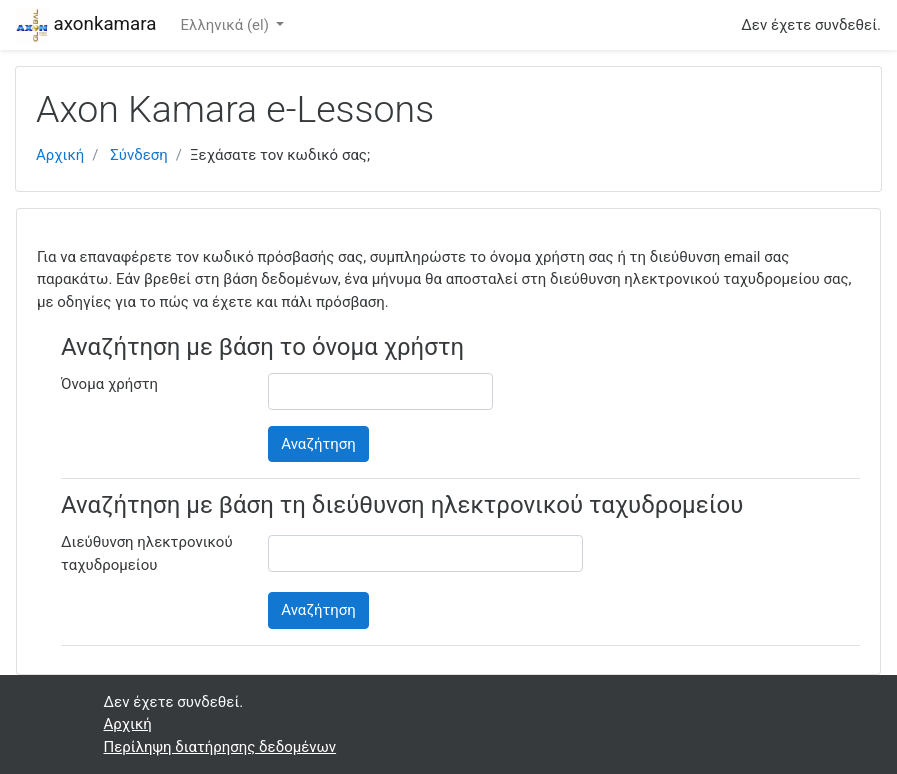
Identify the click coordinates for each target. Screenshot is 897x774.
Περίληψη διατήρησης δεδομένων (220, 747)
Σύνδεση (139, 155)
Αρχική (60, 155)
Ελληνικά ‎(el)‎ (226, 25)
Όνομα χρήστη (109, 384)
